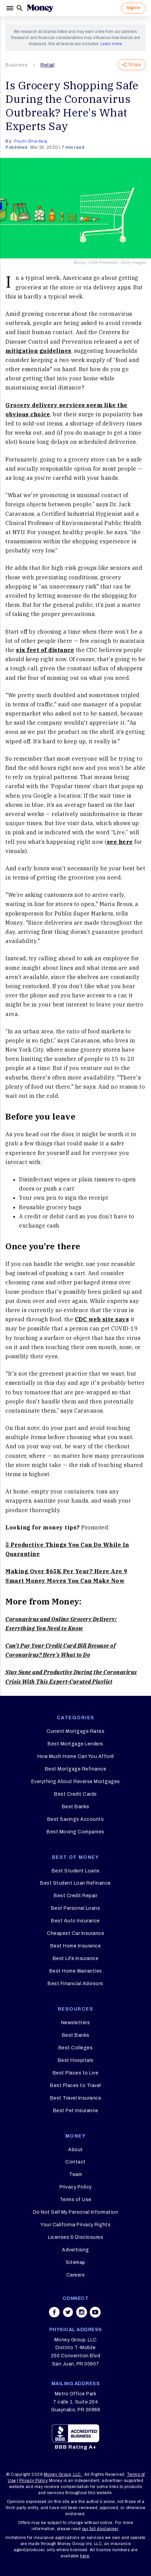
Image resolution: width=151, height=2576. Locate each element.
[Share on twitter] (68, 2312)
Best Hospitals (76, 2060)
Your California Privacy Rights (75, 2224)
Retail (47, 65)
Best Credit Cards (75, 1794)
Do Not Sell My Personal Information (75, 2212)
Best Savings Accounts (75, 1819)
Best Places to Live (76, 2072)
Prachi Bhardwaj (31, 141)
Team (75, 2174)
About (75, 2149)
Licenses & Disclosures (75, 2237)
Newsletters (75, 2022)
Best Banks (75, 1806)
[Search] (20, 8)
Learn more (111, 43)
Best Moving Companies (75, 1831)
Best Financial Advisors (75, 1983)
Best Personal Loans (75, 1908)
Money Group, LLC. (63, 2474)
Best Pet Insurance (75, 2110)
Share (131, 64)
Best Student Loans (76, 1870)
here (84, 2556)
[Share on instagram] (81, 2312)
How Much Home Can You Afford (75, 1756)
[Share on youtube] (95, 2312)
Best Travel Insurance (75, 2098)
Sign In (133, 7)
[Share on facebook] (54, 2312)
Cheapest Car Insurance (75, 1933)
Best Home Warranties (75, 1971)
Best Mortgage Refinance (75, 1769)
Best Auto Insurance (75, 1920)
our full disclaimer (100, 2528)
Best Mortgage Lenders (75, 1743)
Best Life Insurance (76, 1958)
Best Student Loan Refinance (75, 1883)
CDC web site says (102, 1319)
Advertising (75, 2249)
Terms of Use (75, 2199)
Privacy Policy (76, 2187)
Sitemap (75, 2262)
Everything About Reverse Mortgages (75, 1781)
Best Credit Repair (75, 1895)
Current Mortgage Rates (75, 1731)
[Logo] (40, 8)
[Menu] (10, 8)
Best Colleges (75, 2047)
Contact (75, 2161)
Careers (75, 2275)
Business (16, 65)
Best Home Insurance (75, 1945)
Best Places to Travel (75, 2085)
